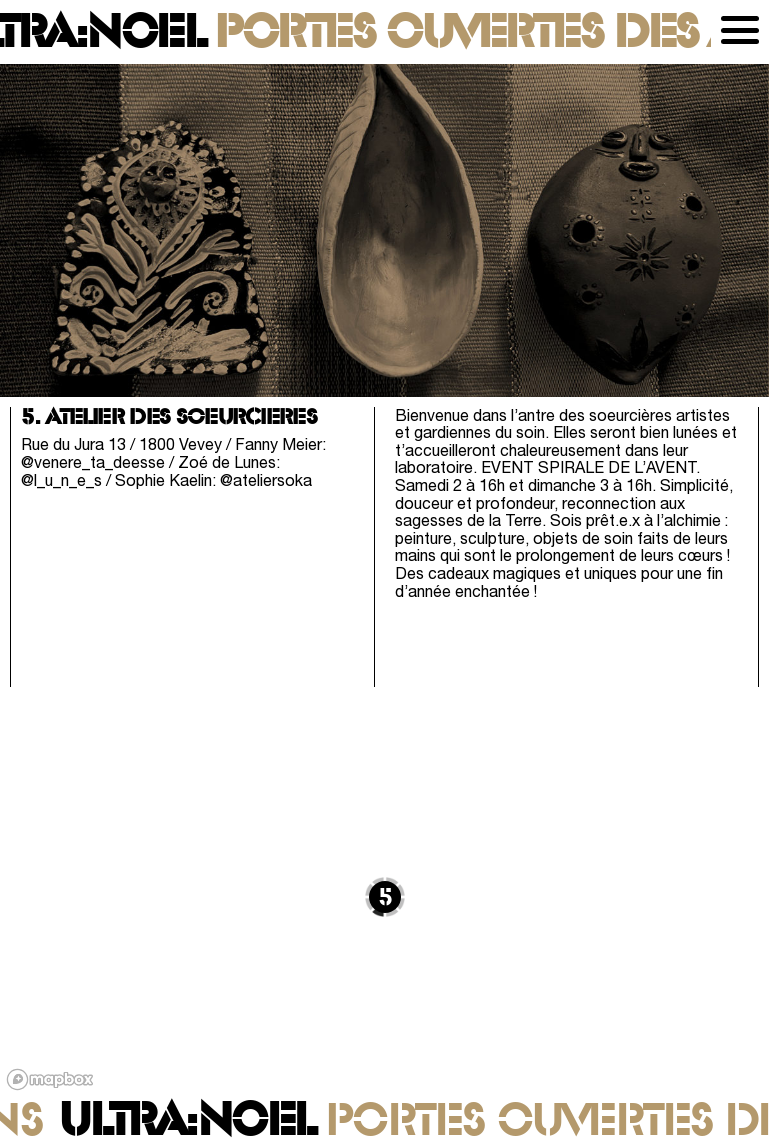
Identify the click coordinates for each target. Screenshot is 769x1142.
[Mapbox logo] (50, 1079)
